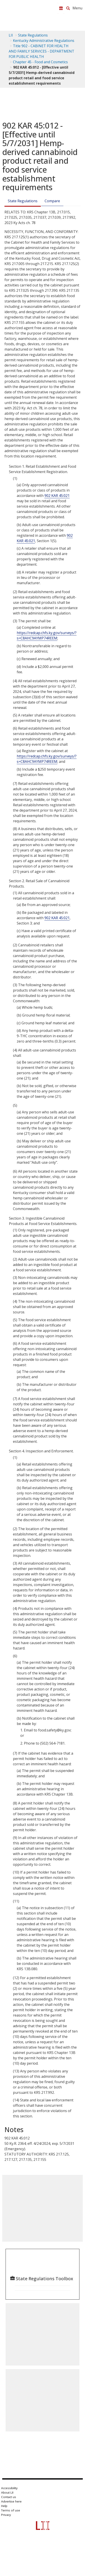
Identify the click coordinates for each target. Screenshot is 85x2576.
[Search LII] (68, 8)
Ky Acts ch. (19, 222)
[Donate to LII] (61, 8)
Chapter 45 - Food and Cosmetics (40, 61)
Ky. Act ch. (27, 408)
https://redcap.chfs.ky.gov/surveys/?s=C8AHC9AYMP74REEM (47, 635)
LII (11, 35)
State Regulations (33, 35)
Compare (52, 200)
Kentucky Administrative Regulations (43, 40)
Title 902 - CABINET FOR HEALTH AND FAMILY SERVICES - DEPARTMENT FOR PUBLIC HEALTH (41, 51)
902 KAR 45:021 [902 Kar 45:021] (57, 495)
